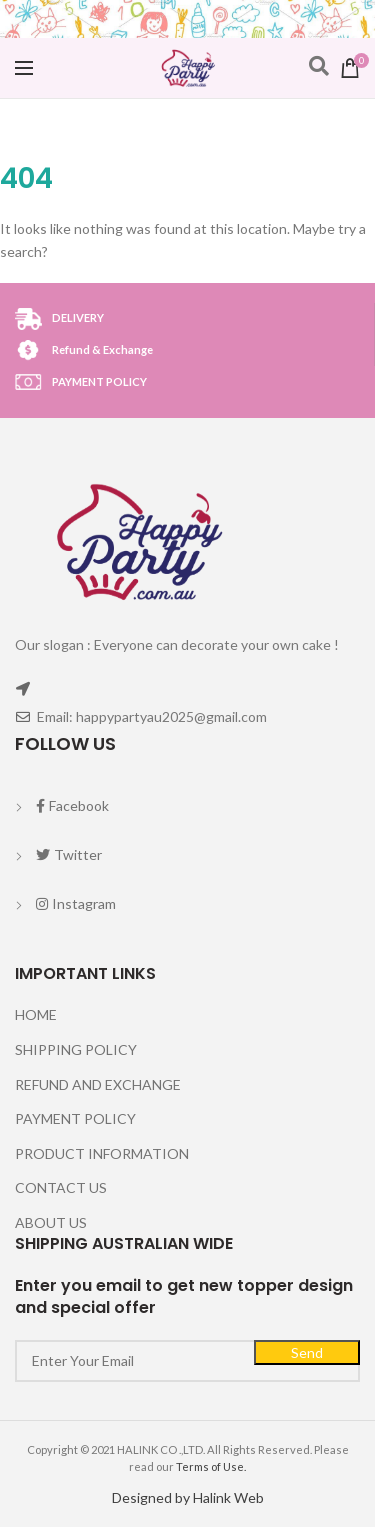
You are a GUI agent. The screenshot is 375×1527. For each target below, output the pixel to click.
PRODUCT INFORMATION (102, 1153)
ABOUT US (51, 1222)
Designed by (152, 1497)
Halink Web (228, 1497)
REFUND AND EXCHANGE (98, 1084)
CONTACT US (61, 1187)
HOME (36, 1014)
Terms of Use (210, 1466)
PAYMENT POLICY (75, 1118)
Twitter (68, 854)
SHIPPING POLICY (76, 1049)
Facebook (72, 805)
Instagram (75, 903)
